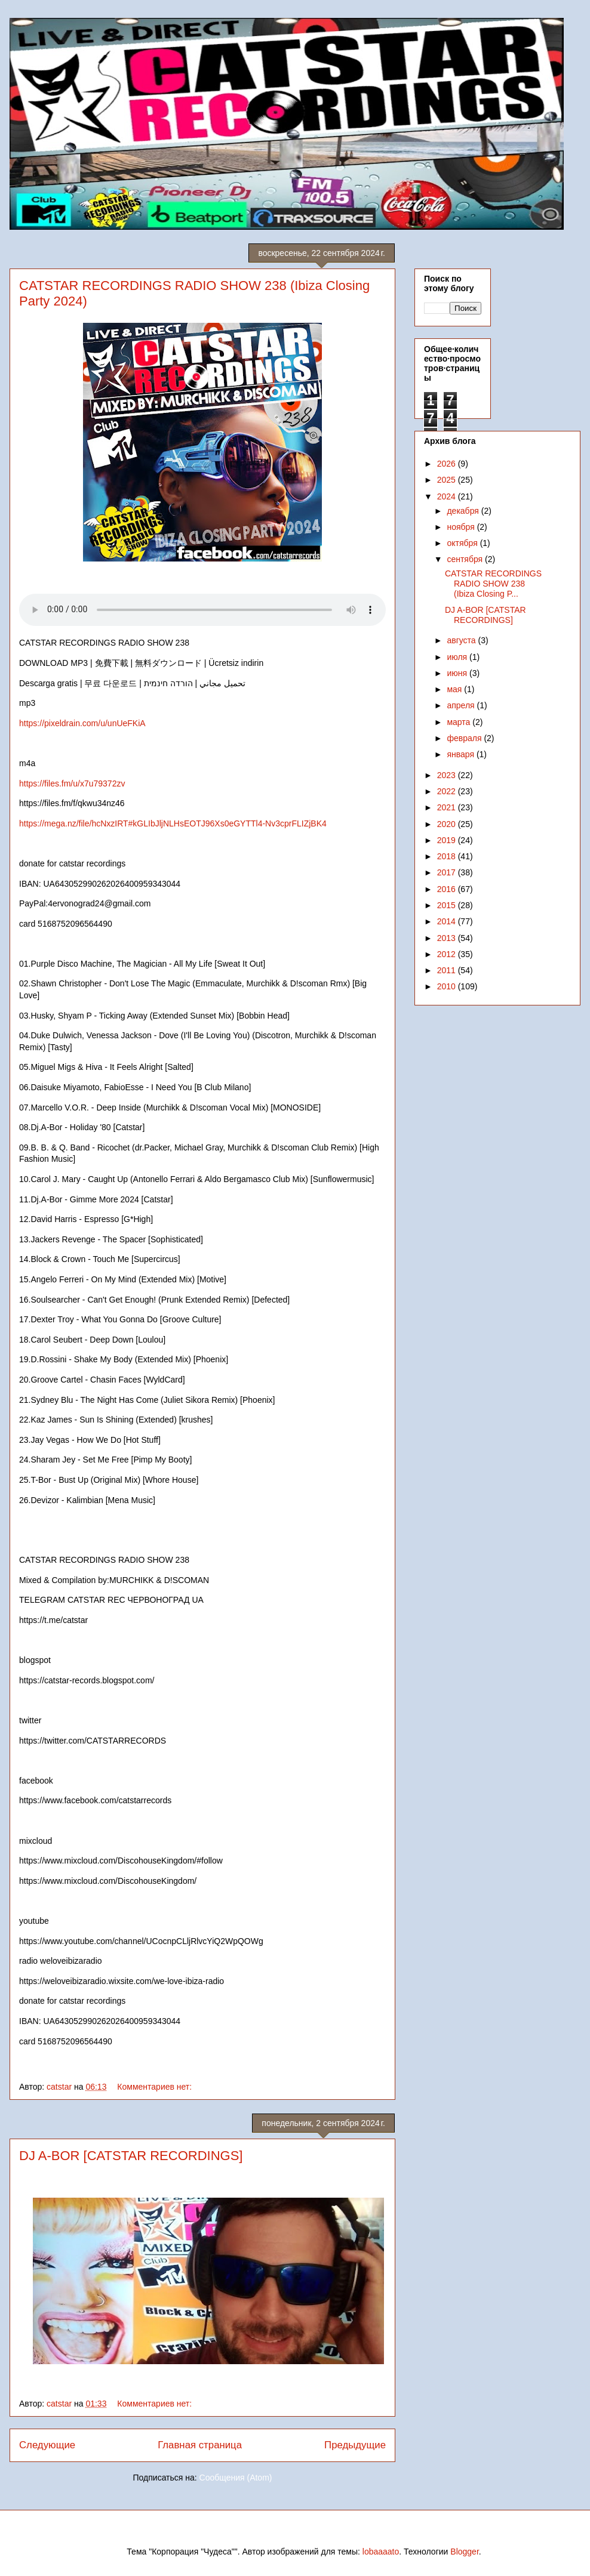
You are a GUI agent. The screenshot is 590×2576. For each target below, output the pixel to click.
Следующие (47, 2445)
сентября (466, 559)
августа (462, 640)
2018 (447, 856)
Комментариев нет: (155, 2086)
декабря (464, 511)
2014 (447, 921)
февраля (465, 738)
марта (459, 722)
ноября (462, 527)
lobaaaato (381, 2551)
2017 (447, 872)
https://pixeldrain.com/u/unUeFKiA (83, 723)
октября (463, 543)
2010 (447, 986)
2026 (447, 463)
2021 (447, 807)
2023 (447, 775)
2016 (447, 889)
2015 (447, 905)
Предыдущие (355, 2445)
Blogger (464, 2551)
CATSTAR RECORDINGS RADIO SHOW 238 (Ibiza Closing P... (493, 584)
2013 (447, 938)
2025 (447, 480)
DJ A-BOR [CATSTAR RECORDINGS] (130, 2155)
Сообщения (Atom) (235, 2477)
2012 (447, 954)
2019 (447, 840)
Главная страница (200, 2445)
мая (455, 689)
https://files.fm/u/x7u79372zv (72, 783)
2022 (447, 791)
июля (458, 657)
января (461, 754)
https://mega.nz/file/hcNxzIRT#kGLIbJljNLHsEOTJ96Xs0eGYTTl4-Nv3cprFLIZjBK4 (174, 823)
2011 (447, 970)
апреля (462, 705)
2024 (447, 496)
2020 (447, 824)
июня (458, 673)
